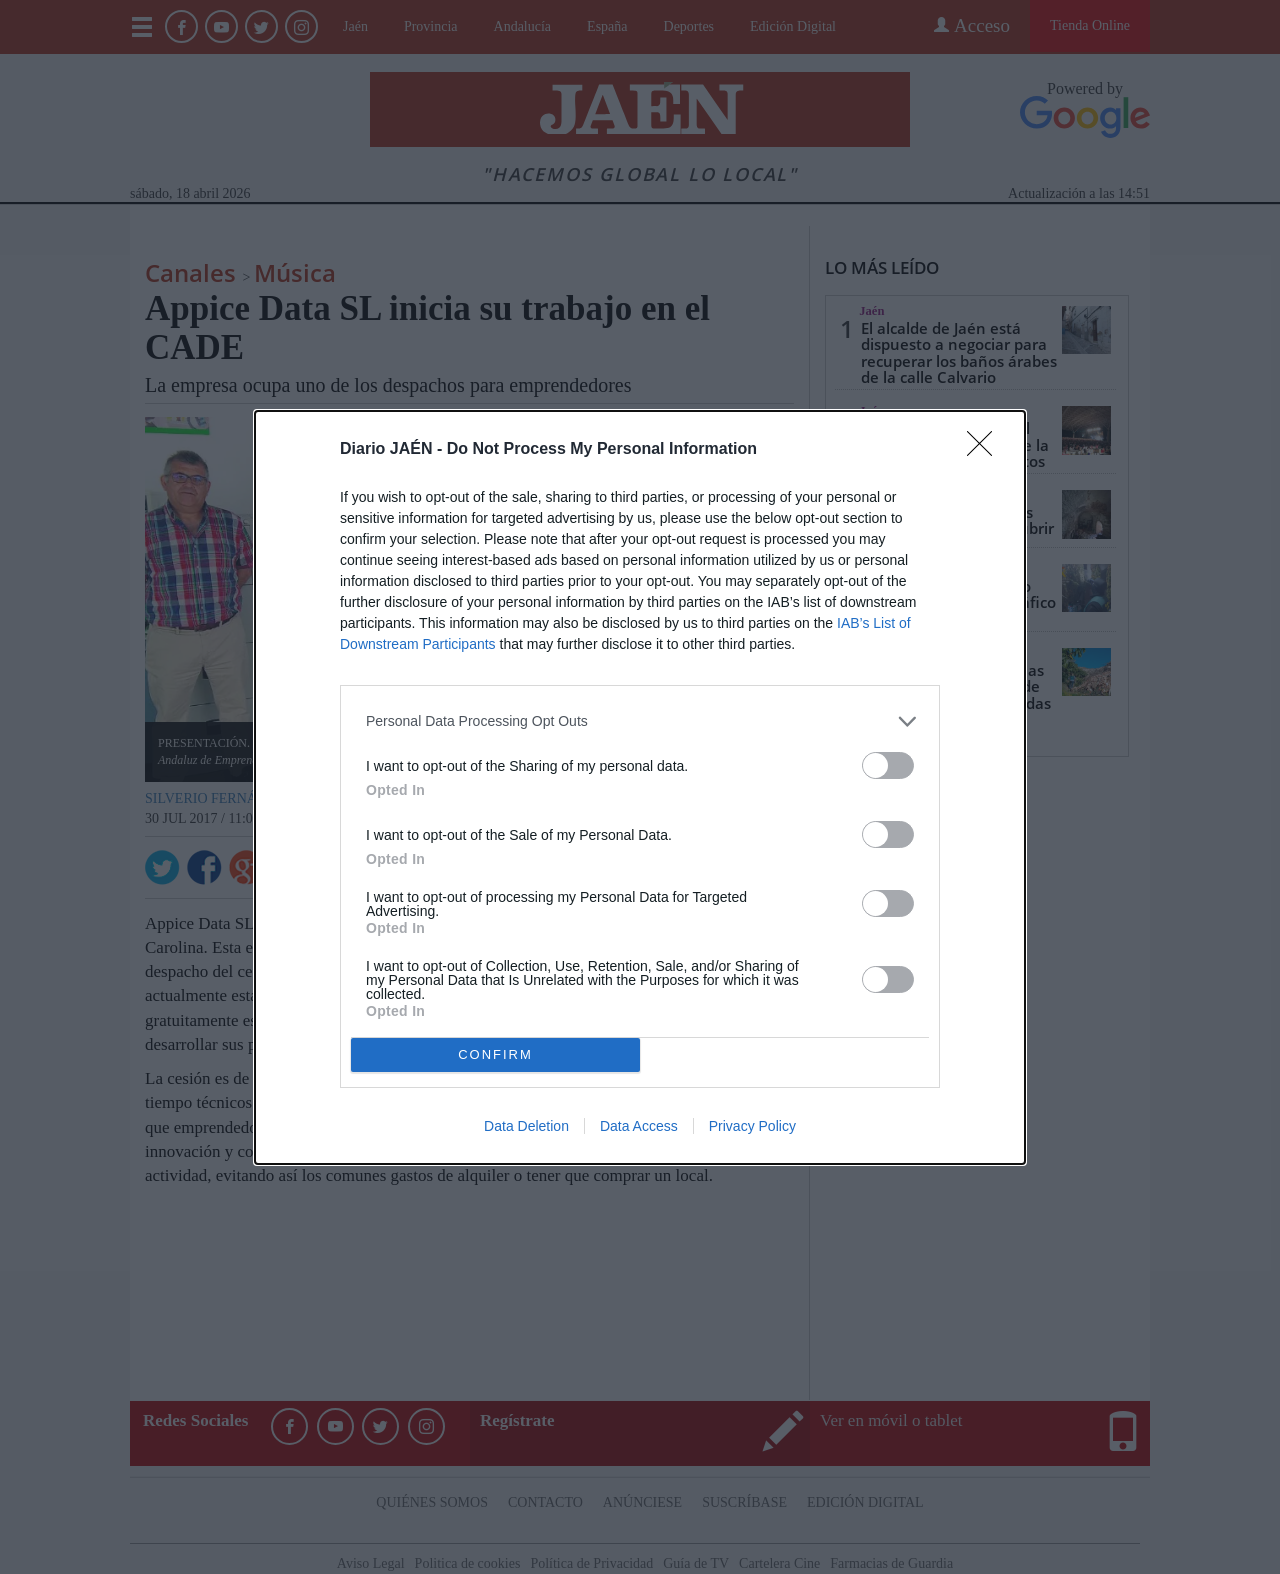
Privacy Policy (752, 1126)
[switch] (888, 765)
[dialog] (640, 787)
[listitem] (640, 721)
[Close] (986, 450)
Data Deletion (526, 1126)
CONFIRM (495, 1054)
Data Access (639, 1126)
